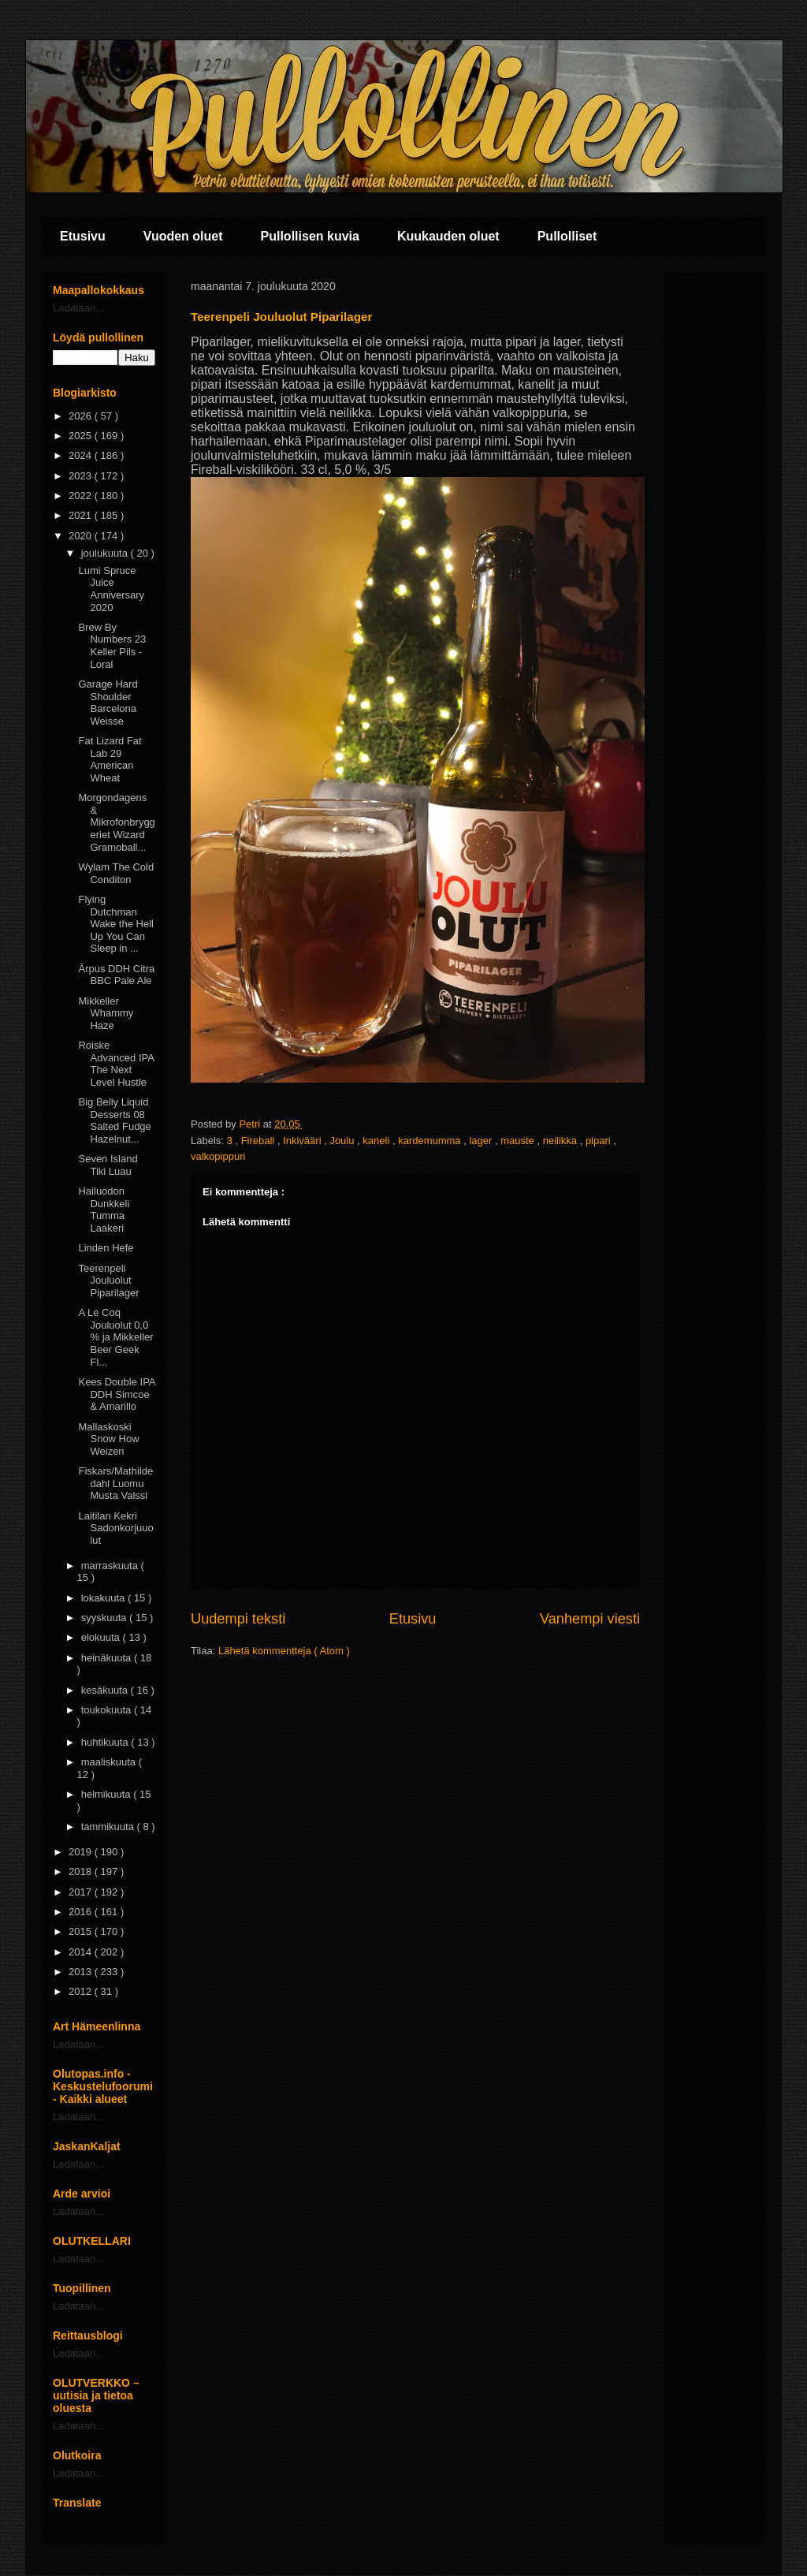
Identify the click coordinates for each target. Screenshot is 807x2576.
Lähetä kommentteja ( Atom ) (284, 1651)
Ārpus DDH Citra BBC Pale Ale (116, 975)
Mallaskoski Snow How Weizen (108, 1439)
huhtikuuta (106, 1742)
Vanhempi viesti (590, 1619)
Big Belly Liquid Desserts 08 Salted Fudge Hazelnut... (114, 1120)
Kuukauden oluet (448, 236)
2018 (82, 1871)
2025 (82, 436)
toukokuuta (107, 1710)
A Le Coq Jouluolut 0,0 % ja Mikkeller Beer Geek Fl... (115, 1337)
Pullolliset (567, 236)
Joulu (343, 1140)
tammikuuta (109, 1826)
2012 (82, 1991)
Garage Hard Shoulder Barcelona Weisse (107, 702)
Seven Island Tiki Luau (107, 1165)
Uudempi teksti (238, 1619)
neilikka (561, 1140)
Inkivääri (303, 1140)
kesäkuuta (106, 1690)
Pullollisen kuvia (310, 236)
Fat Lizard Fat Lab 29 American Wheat (109, 759)
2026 (82, 416)
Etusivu (83, 236)
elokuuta (102, 1637)
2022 (82, 495)
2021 (82, 515)
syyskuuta (105, 1618)
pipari (599, 1140)
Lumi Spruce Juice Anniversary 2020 (111, 589)
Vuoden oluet (183, 236)
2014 (82, 1952)
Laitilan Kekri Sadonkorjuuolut (115, 1528)
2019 (82, 1852)
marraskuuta (111, 1565)
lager (482, 1140)
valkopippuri (218, 1156)
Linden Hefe (105, 1248)
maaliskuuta (110, 1762)
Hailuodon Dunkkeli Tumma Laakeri (103, 1209)
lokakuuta (104, 1598)
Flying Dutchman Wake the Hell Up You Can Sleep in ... (115, 923)
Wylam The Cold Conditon (116, 873)
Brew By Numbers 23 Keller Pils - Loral (112, 645)
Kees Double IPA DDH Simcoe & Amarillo (116, 1394)
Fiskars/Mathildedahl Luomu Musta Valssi (115, 1483)
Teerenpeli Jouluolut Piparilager (108, 1280)
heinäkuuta (107, 1658)
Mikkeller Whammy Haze (105, 1013)
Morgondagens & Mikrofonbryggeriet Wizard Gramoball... (116, 822)
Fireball (259, 1140)
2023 (82, 476)
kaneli (377, 1140)
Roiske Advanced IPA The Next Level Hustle (116, 1063)
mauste (518, 1140)
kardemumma (430, 1140)
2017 (82, 1892)
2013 (82, 1972)
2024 (82, 455)
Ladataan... (78, 308)
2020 (82, 536)
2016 (82, 1912)
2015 (82, 1931)
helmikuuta (107, 1794)
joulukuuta (106, 553)
